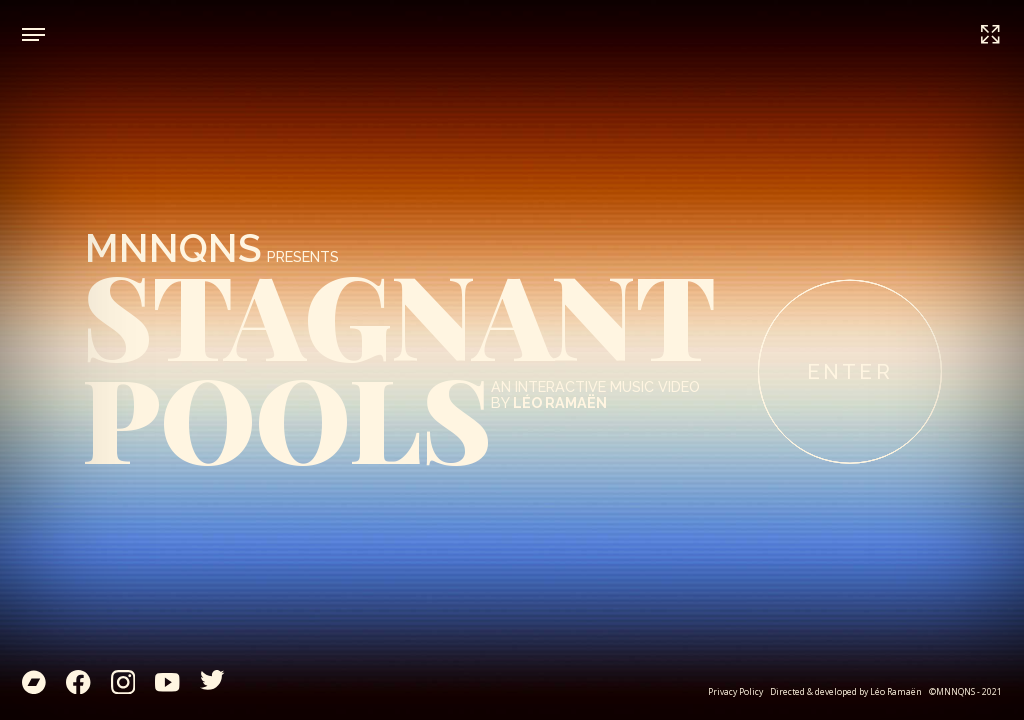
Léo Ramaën (896, 692)
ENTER (849, 372)
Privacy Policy (735, 692)
